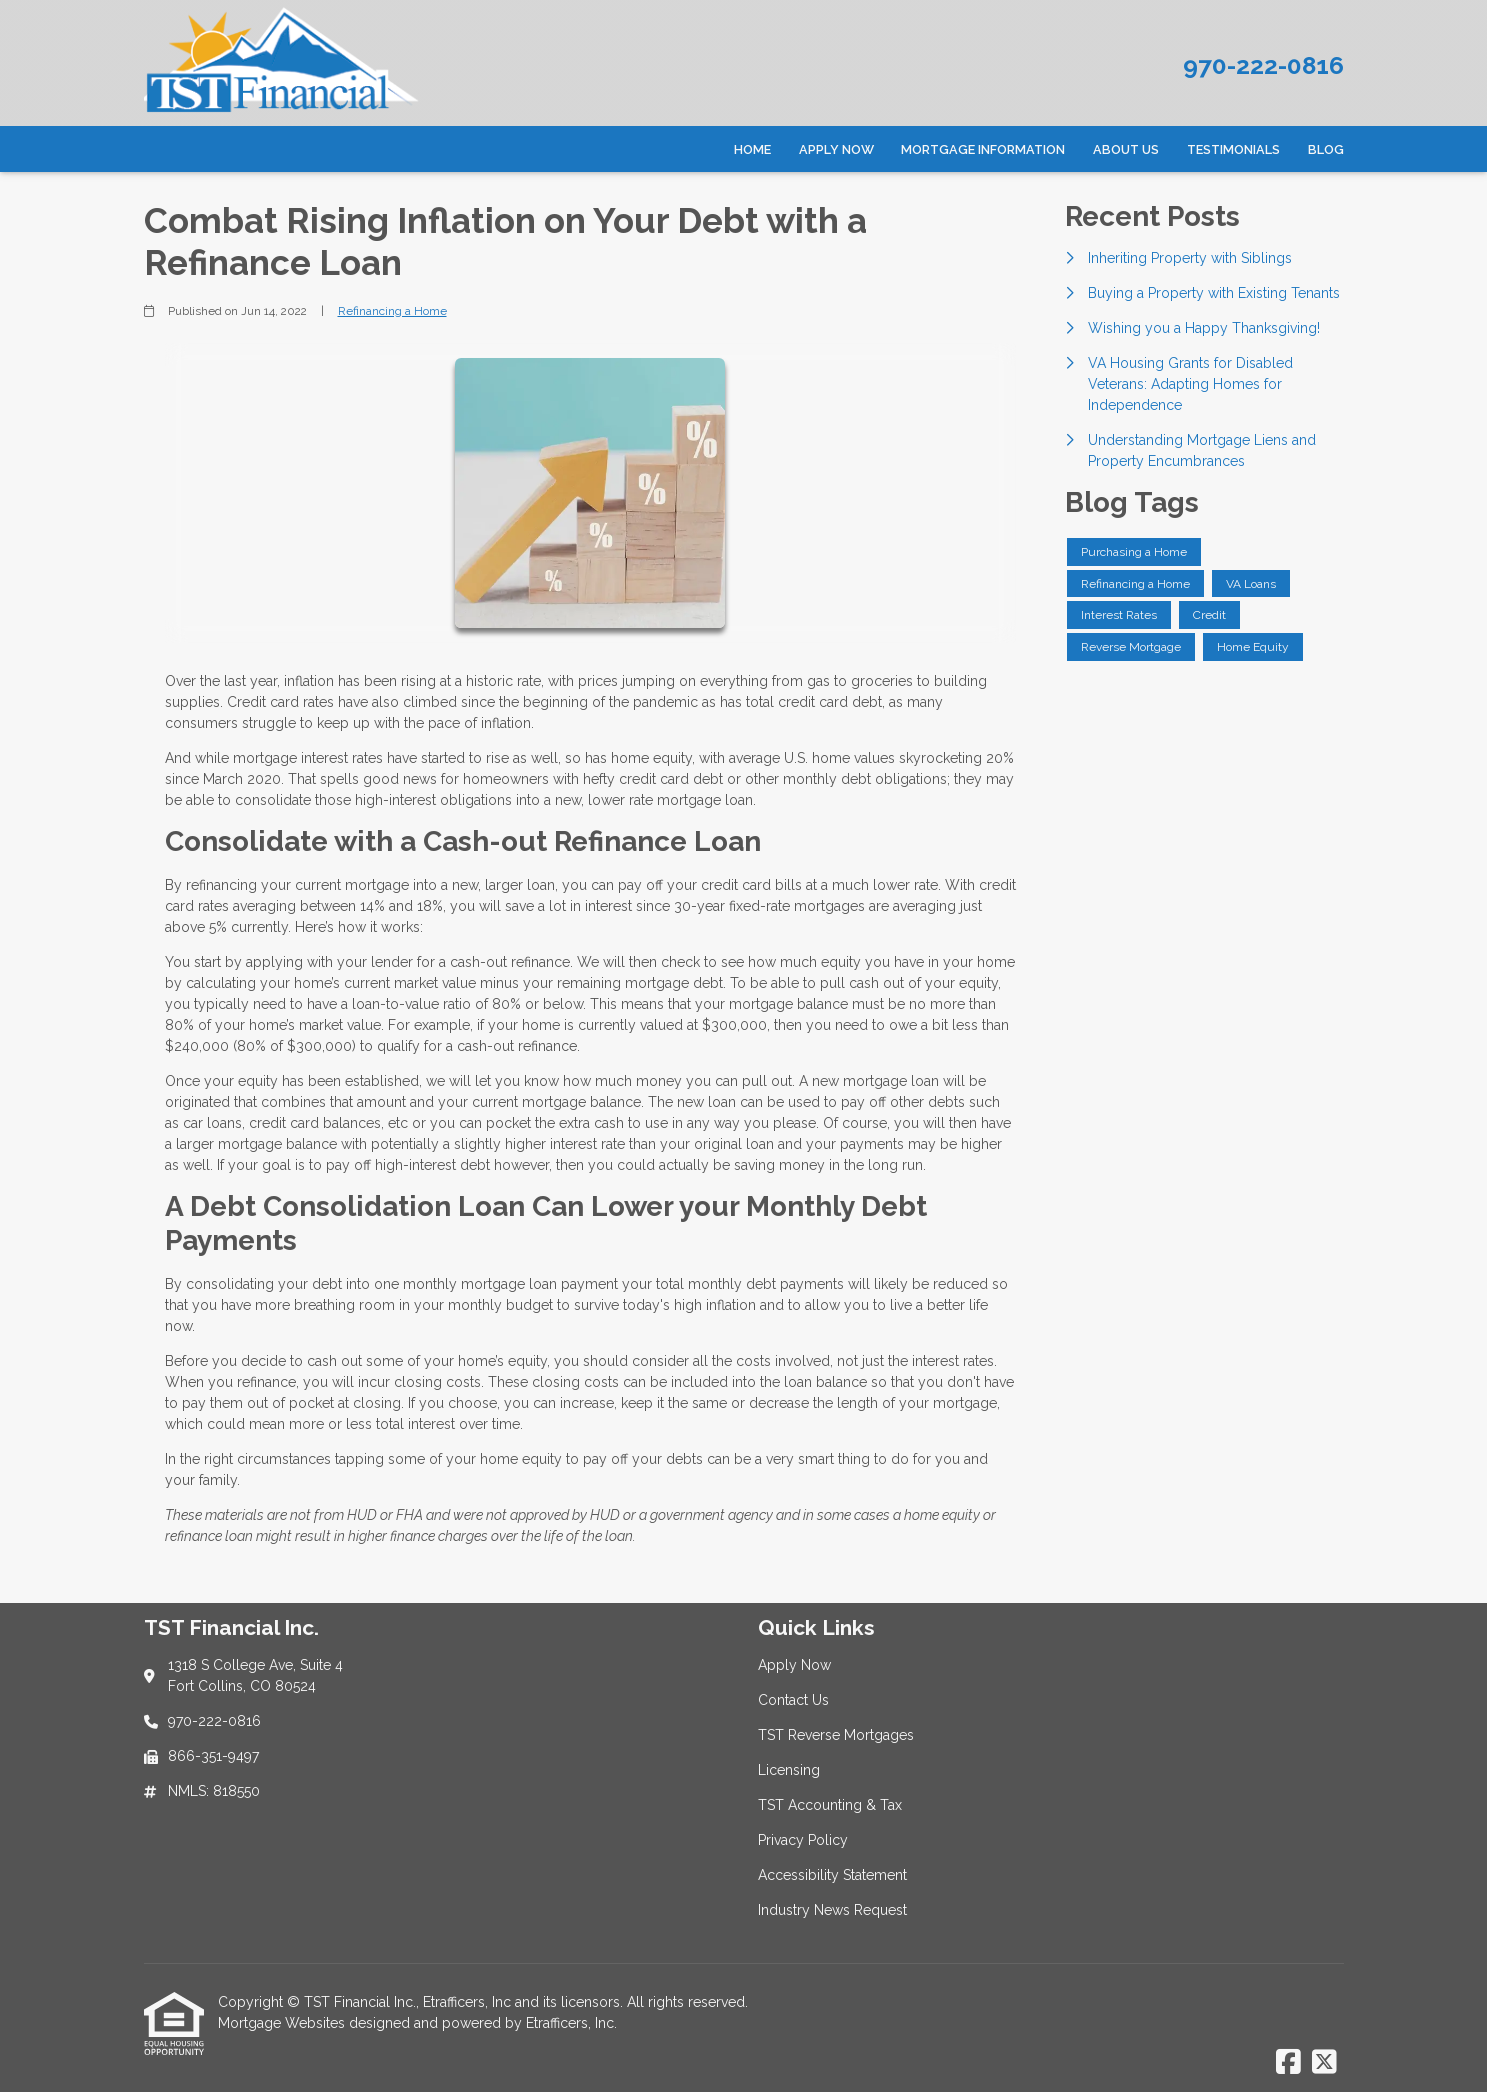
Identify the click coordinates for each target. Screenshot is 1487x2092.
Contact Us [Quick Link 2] (793, 1700)
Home (752, 149)
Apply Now (836, 149)
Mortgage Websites (283, 2023)
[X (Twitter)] (1324, 2063)
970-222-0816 (1263, 65)
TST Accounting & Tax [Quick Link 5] (830, 1805)
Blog (1326, 149)
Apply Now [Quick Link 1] (794, 1665)
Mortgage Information (983, 149)
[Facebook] (1288, 2063)
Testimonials (1233, 149)
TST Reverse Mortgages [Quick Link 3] (836, 1735)
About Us (1126, 149)
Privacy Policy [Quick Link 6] (803, 1840)
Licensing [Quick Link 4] (789, 1770)
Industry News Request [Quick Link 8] (832, 1910)
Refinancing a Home (392, 311)
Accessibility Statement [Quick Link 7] (832, 1875)
